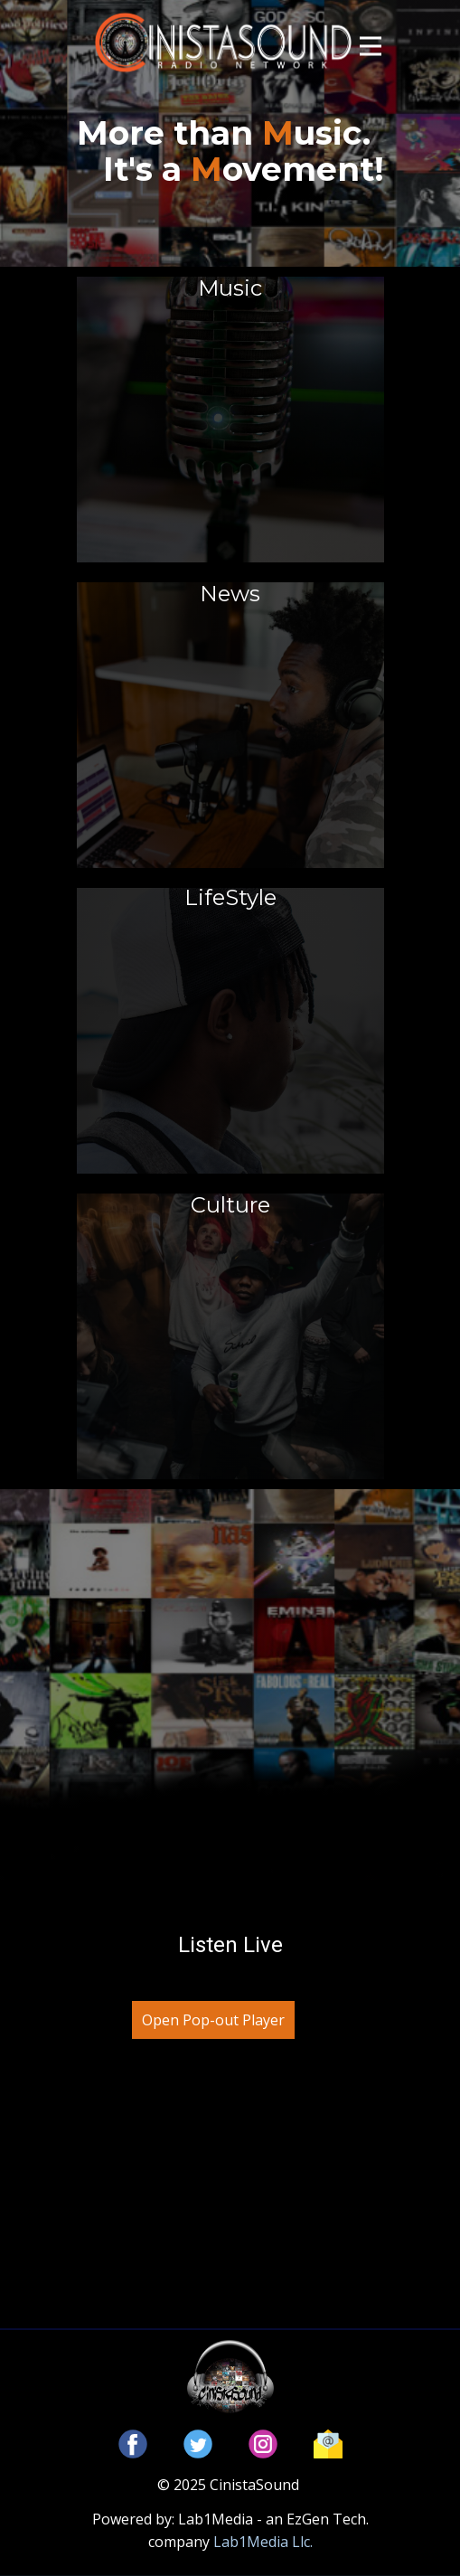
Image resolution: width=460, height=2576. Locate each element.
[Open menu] (370, 46)
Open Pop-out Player (213, 2020)
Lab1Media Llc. (263, 2542)
